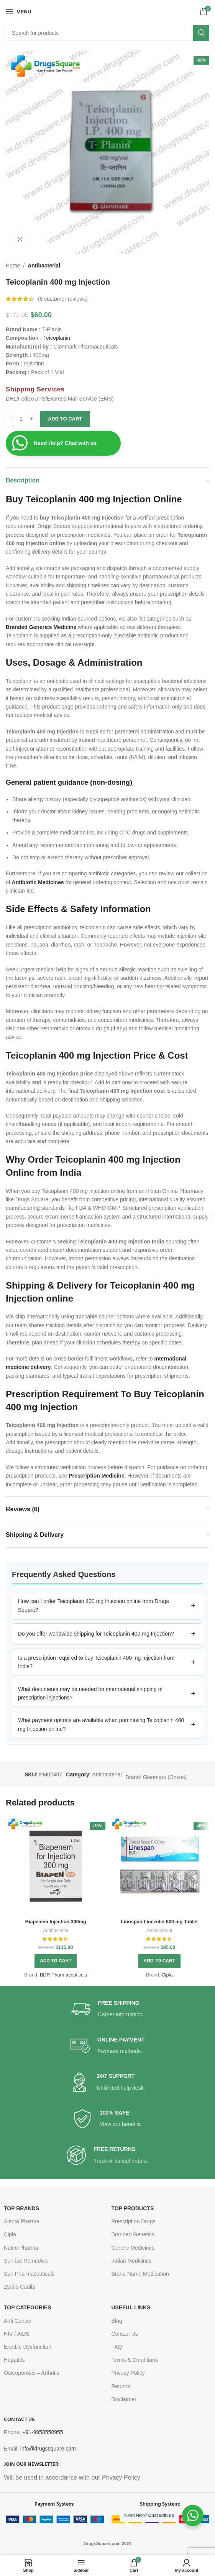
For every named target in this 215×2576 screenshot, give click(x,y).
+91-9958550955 (42, 2432)
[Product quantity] (21, 419)
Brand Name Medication (140, 2274)
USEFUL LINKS (131, 2307)
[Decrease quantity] (10, 419)
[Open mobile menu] (18, 11)
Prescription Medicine (96, 1476)
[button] (107, 1605)
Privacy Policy (128, 2373)
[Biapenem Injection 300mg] (56, 1866)
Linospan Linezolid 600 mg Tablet (159, 1921)
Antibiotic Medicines (38, 882)
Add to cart (65, 419)
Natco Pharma (21, 2248)
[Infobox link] (107, 2009)
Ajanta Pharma (21, 2221)
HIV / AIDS (17, 2334)
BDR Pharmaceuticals (63, 1975)
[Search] (107, 33)
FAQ (117, 2347)
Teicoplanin (56, 338)
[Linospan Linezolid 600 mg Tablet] (160, 1866)
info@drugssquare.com (48, 2449)
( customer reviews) (63, 299)
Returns (121, 2386)
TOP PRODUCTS (133, 2208)
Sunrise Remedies (26, 2261)
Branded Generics (133, 2234)
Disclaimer (124, 2399)
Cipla (167, 1975)
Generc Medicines (133, 2248)
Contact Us (125, 2334)
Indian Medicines (132, 2261)
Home (13, 265)
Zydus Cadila (19, 2287)
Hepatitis (14, 2360)
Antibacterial (44, 265)
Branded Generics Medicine (41, 627)
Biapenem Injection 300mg (55, 1921)
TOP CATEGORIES (27, 2307)
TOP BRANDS (21, 2208)
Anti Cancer (18, 2321)
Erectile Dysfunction (27, 2347)
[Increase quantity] (31, 419)
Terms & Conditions (135, 2360)
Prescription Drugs (134, 2221)
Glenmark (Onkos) (165, 1777)
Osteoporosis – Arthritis (31, 2373)
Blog (117, 2321)
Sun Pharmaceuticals (29, 2274)
